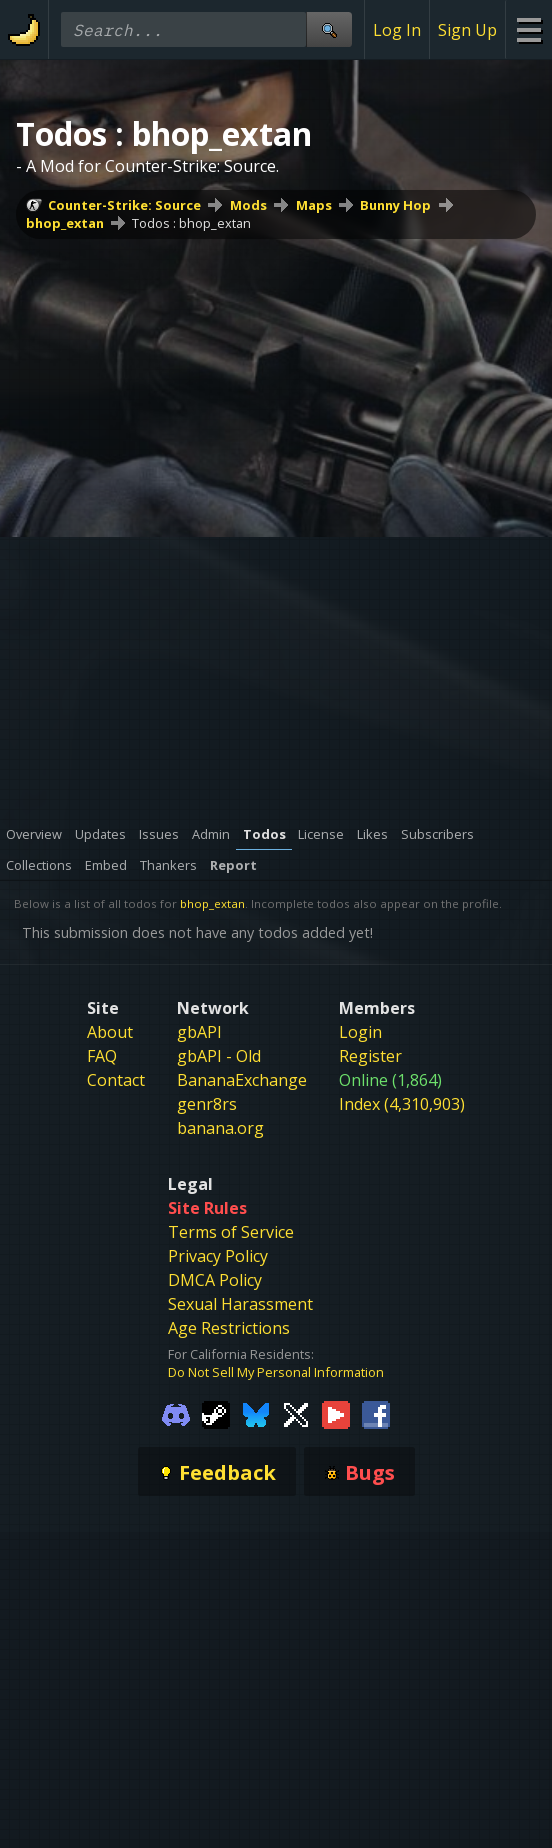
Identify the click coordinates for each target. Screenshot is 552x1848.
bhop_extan (65, 223)
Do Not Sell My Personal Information (276, 1372)
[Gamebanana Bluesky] (256, 1413)
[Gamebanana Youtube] (336, 1413)
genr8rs (207, 1104)
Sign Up (467, 30)
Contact (116, 1080)
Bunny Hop (395, 205)
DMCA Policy (215, 1280)
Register (370, 1056)
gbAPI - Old (219, 1056)
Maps (314, 205)
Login (360, 1032)
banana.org (220, 1128)
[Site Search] (329, 29)
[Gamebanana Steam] (216, 1413)
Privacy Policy (218, 1256)
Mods (248, 205)
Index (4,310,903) (402, 1104)
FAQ (102, 1056)
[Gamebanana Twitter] (296, 1413)
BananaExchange (242, 1080)
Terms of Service (231, 1232)
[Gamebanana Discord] (176, 1413)
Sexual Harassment (240, 1304)
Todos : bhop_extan (191, 223)
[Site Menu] (528, 29)
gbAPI (199, 1032)
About (110, 1032)
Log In (397, 30)
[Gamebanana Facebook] (376, 1413)
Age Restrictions (229, 1328)
